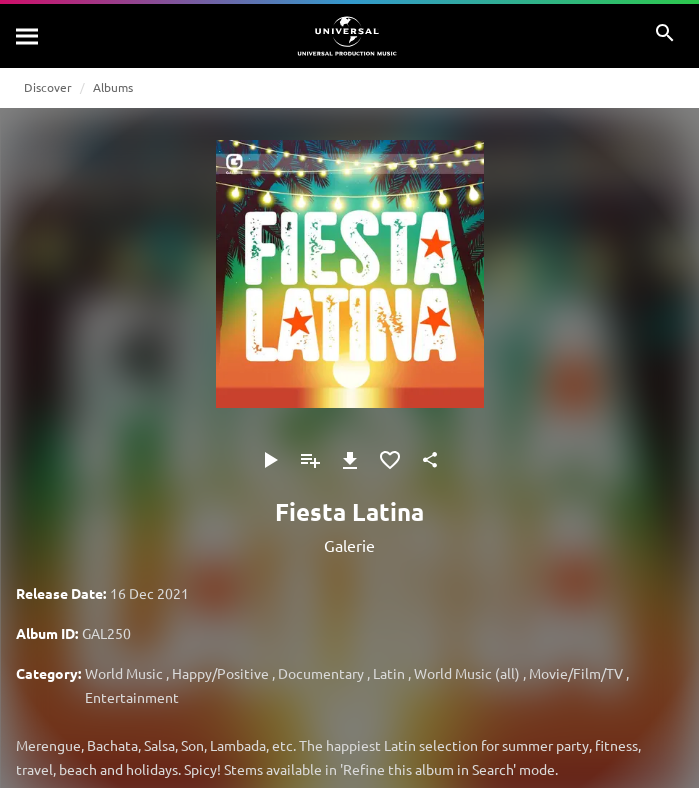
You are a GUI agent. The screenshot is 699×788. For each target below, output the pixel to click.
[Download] (350, 460)
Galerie (349, 545)
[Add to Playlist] (310, 460)
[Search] (28, 36)
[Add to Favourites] (390, 460)
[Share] (430, 460)
